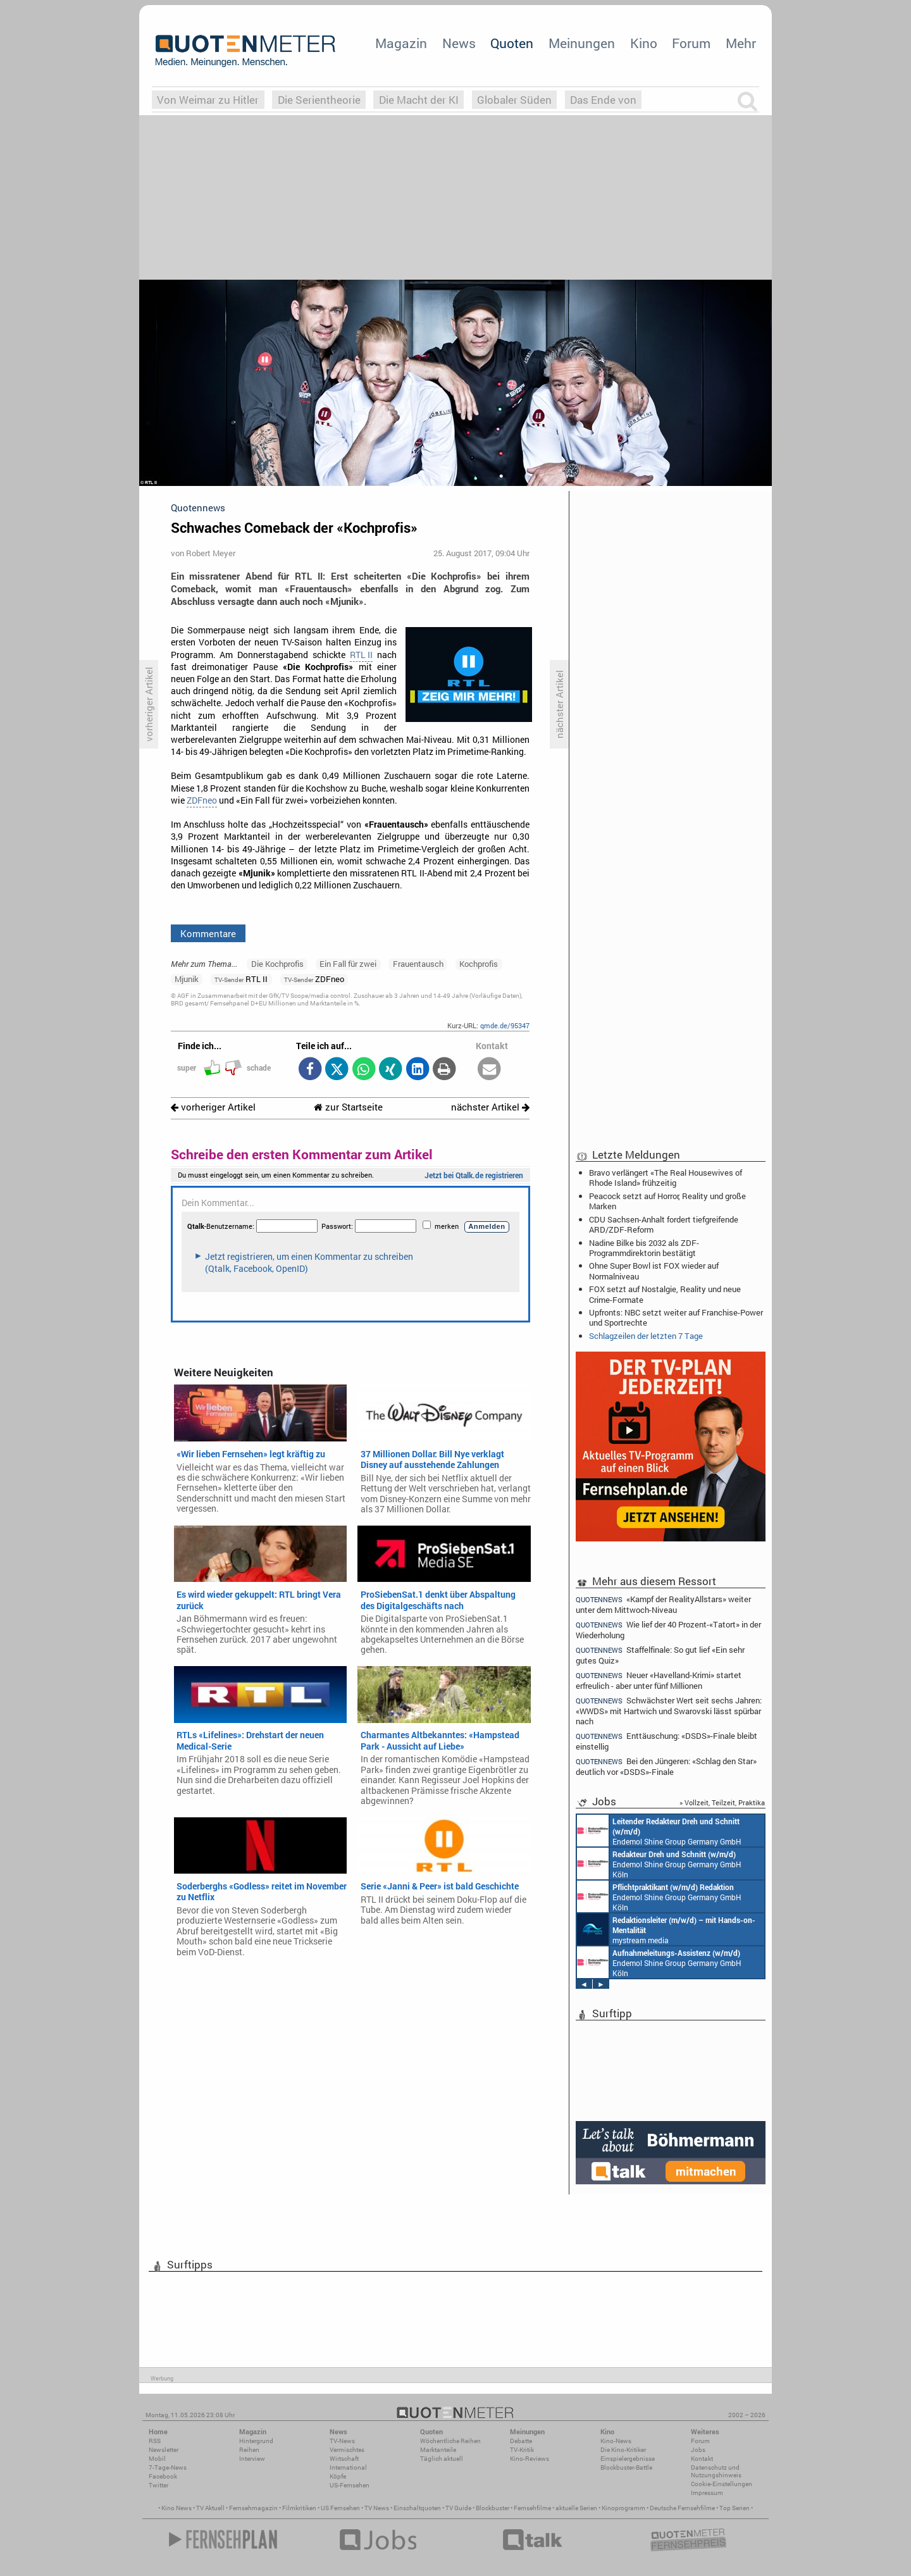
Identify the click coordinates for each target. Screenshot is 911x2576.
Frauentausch (418, 964)
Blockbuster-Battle (626, 2467)
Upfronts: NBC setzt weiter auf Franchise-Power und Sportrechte (676, 1317)
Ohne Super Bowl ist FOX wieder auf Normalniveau (654, 1270)
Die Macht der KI (419, 99)
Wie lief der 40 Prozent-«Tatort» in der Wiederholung (668, 1629)
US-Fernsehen (349, 2485)
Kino (643, 43)
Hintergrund (256, 2441)
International (348, 2467)
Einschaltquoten (417, 2508)
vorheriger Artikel (213, 1107)
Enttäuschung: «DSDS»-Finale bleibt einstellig (666, 1741)
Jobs (698, 2450)
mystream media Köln (666, 1929)
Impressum (707, 2493)
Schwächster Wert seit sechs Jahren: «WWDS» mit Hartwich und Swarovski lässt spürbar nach (669, 1710)
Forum (691, 43)
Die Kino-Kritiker (623, 2450)
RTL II (361, 655)
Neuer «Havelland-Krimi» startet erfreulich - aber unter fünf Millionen (658, 1680)
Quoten (511, 43)
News (459, 43)
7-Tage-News (168, 2467)
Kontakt (702, 2459)
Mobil (157, 2459)
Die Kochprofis (277, 964)
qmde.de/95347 (505, 1025)
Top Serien (734, 2508)
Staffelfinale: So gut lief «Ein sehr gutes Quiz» (660, 1655)
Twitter (158, 2485)
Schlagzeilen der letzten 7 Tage (646, 1335)
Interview (252, 2459)
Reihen (249, 2450)
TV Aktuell (210, 2508)
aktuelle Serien (576, 2508)
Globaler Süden (514, 99)
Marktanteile (438, 2450)
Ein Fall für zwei (347, 964)
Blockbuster (492, 2508)
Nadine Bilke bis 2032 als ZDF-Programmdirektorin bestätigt (644, 1248)
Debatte (521, 2441)
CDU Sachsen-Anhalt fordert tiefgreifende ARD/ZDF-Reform (663, 1224)
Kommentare (208, 933)
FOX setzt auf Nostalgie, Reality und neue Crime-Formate (665, 1294)
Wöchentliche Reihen (450, 2441)
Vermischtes (347, 2450)
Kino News (176, 2508)
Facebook (163, 2476)
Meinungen (581, 43)
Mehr (741, 43)
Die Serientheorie (319, 99)
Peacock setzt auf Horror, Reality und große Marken (667, 1201)
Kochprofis (478, 964)
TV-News (342, 2441)
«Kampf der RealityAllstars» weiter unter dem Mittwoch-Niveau (663, 1604)
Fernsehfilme (532, 2508)
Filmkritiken (299, 2508)
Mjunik (187, 979)
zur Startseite (348, 1107)
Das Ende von (603, 99)
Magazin (401, 43)
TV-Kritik (522, 2450)
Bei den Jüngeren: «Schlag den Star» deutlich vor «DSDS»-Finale (666, 1766)
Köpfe (338, 2476)
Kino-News (615, 2441)
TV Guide (458, 2508)
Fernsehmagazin (253, 2508)
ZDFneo (202, 800)
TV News (376, 2508)
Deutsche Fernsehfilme (682, 2508)
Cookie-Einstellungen (721, 2484)
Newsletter (163, 2450)
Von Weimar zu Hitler (208, 99)
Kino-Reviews (529, 2459)
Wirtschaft (344, 2459)
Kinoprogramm (623, 2508)
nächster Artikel (490, 1107)
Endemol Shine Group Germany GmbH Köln (659, 1830)
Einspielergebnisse (627, 2459)
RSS (155, 2441)
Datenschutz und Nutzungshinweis (716, 2471)
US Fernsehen (340, 2508)
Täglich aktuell (441, 2459)
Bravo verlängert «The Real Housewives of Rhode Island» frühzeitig (665, 1177)
